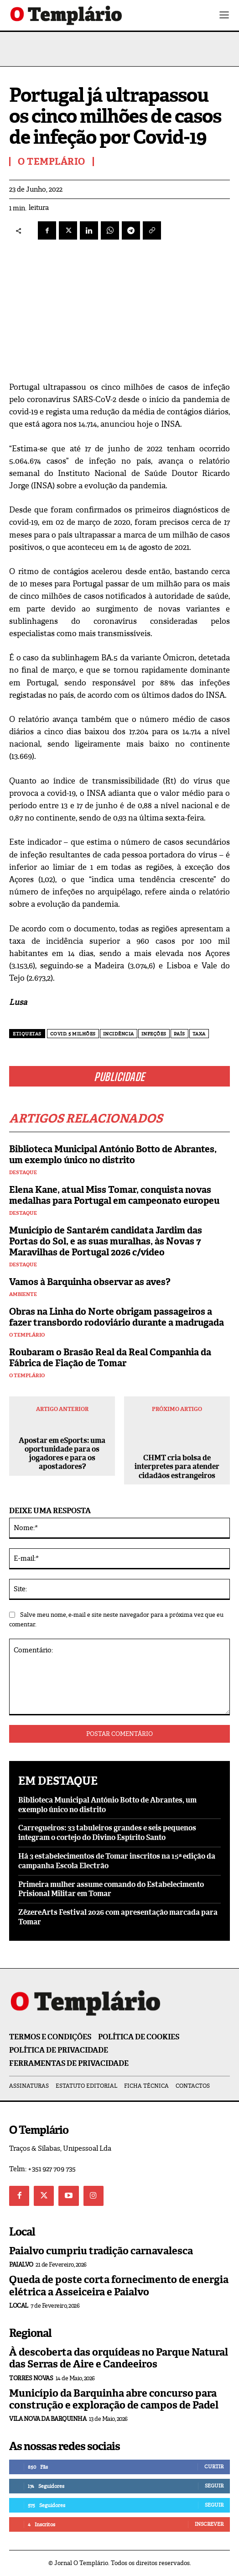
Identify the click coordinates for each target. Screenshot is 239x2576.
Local (18, 2306)
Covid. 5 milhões (73, 1034)
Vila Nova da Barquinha (47, 2419)
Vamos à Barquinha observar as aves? (90, 1282)
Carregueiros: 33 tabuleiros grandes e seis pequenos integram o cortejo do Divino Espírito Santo (107, 1832)
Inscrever (209, 2524)
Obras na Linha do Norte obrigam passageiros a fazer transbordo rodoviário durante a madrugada (116, 1317)
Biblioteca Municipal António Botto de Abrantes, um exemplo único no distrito (113, 1154)
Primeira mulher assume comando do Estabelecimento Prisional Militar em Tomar (111, 1889)
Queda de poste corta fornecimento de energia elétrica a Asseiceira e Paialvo (119, 2285)
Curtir (213, 2466)
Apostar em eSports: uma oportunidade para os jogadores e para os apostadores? (62, 1453)
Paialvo (21, 2264)
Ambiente (23, 1294)
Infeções (153, 1034)
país (179, 1034)
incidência (118, 1034)
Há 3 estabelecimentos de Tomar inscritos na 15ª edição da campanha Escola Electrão (116, 1861)
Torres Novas (31, 2378)
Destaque (23, 1172)
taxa (199, 1034)
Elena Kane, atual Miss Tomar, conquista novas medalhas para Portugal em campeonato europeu (114, 1195)
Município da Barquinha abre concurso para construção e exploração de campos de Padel (113, 2399)
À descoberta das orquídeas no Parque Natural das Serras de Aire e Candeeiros (118, 2358)
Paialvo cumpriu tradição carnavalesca (101, 2250)
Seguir (214, 2485)
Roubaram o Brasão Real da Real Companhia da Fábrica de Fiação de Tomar (110, 1357)
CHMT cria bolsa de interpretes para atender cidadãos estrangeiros (177, 1466)
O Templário (27, 1335)
